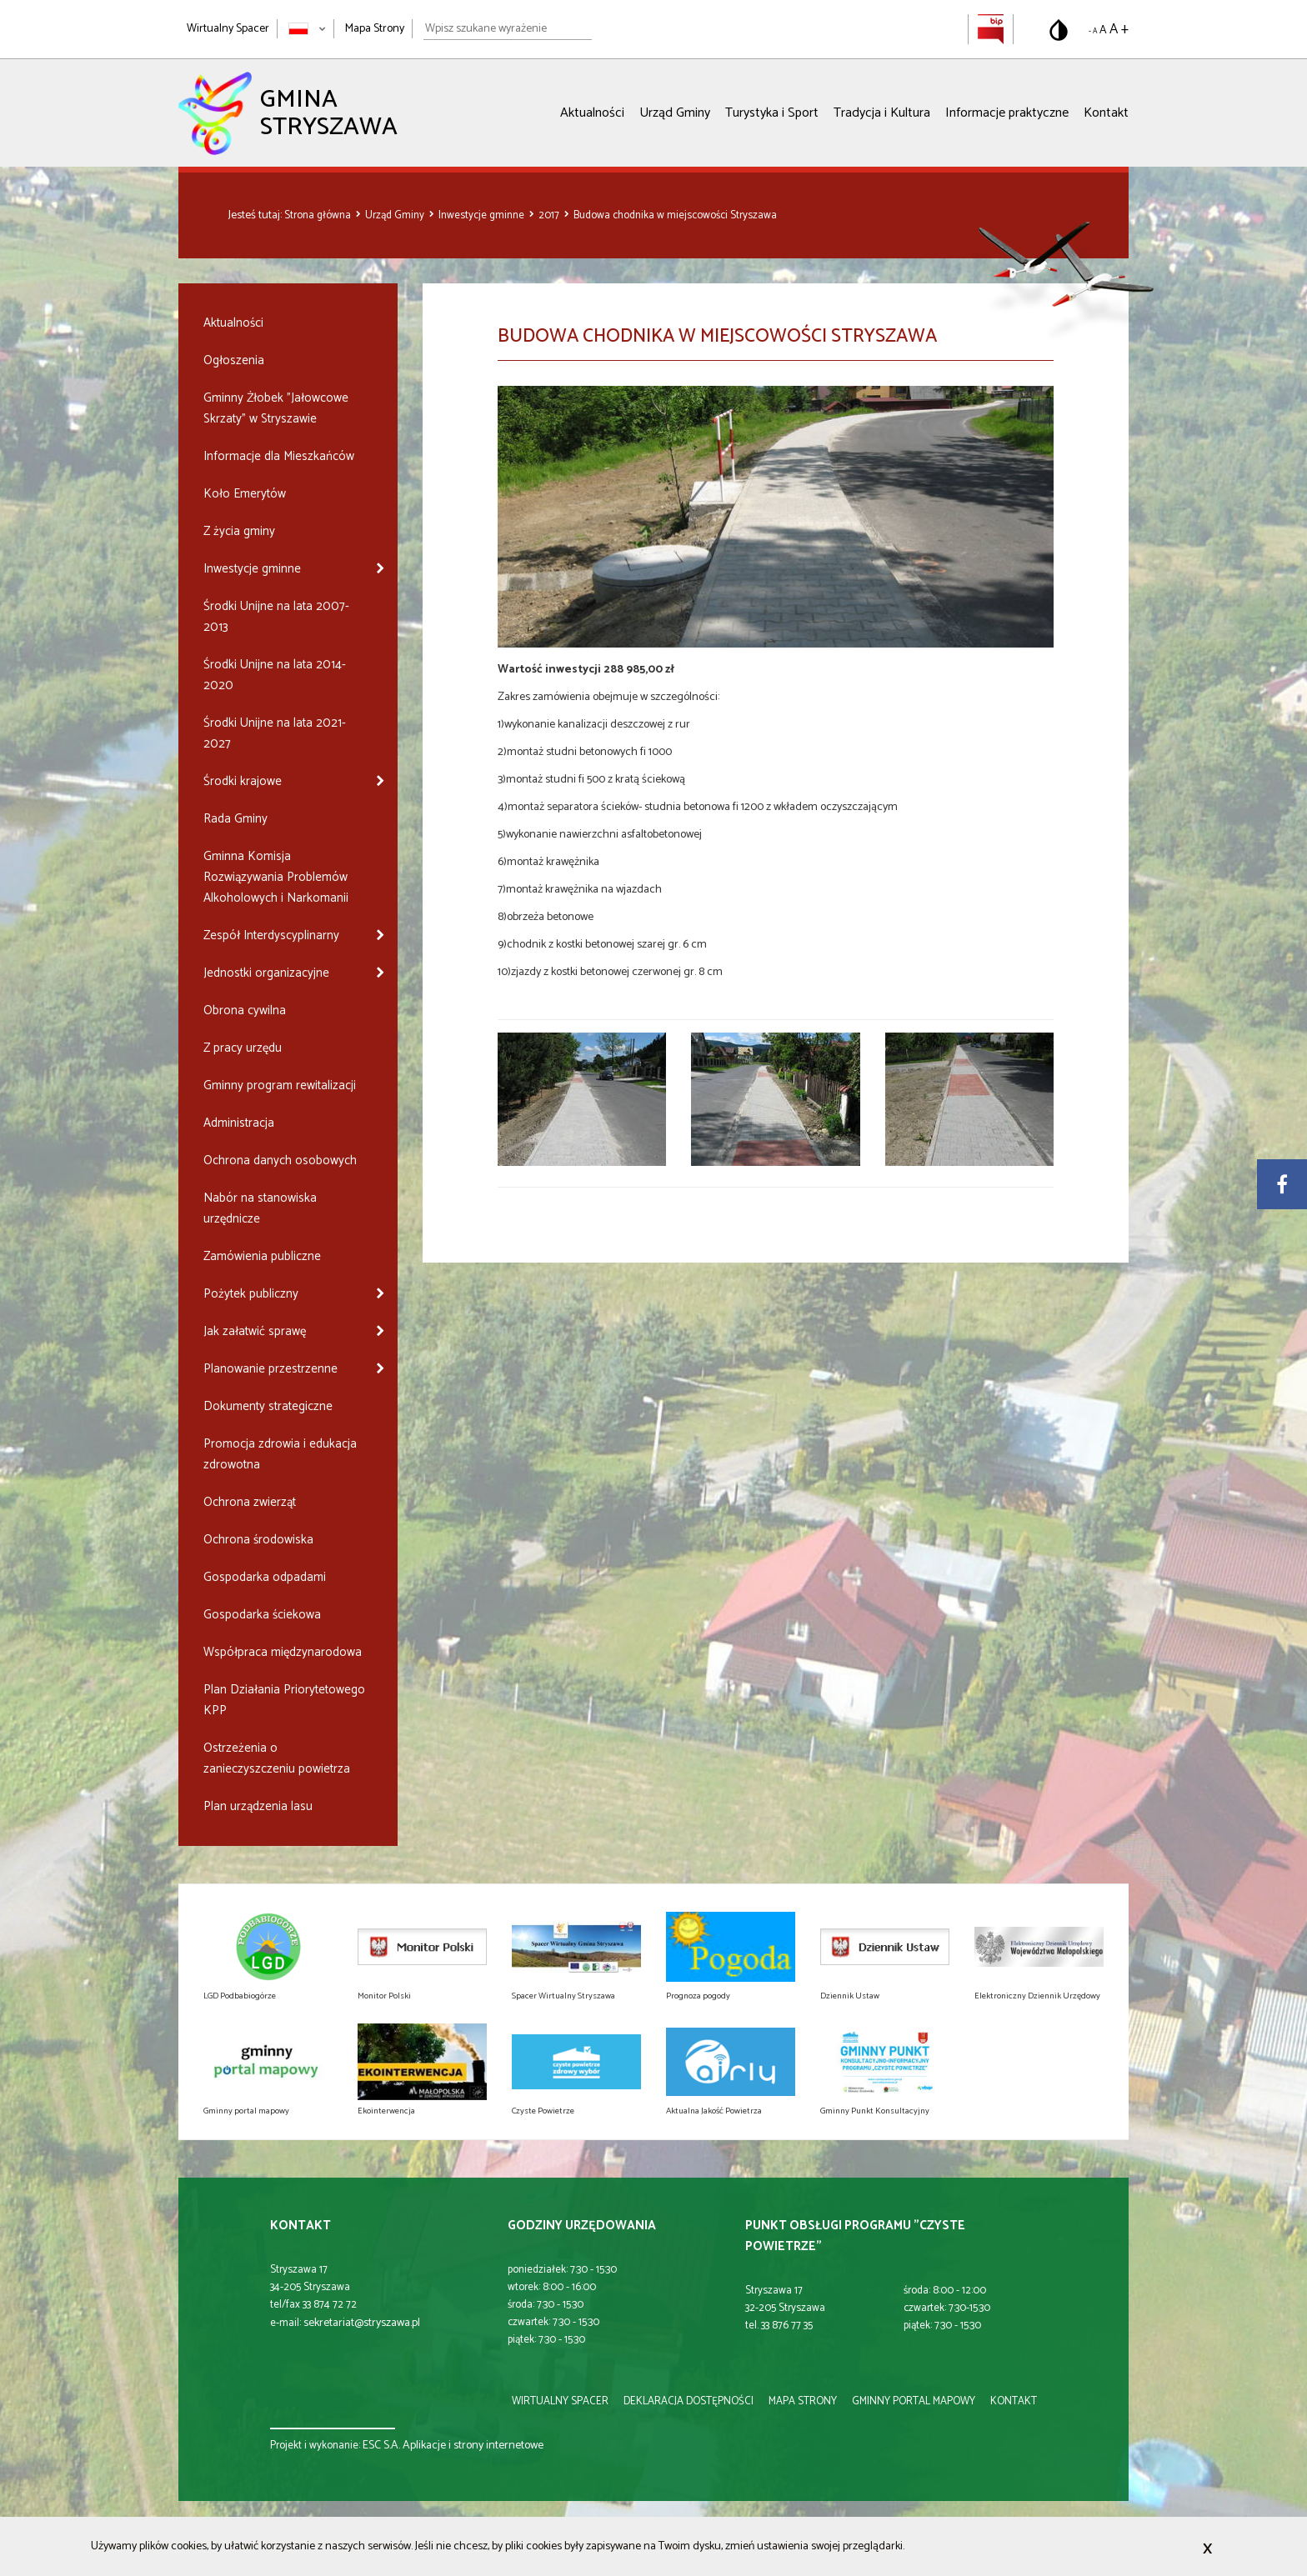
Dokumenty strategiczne (268, 1406)
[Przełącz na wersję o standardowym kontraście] (1058, 30)
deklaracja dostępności (688, 2401)
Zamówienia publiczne (262, 1256)
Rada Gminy (235, 818)
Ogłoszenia (233, 360)
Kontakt (1106, 113)
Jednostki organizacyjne (266, 973)
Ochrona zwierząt (249, 1502)
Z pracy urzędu (242, 1048)
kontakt (1013, 2401)
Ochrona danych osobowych (280, 1160)
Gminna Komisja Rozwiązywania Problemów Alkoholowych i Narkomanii (275, 877)
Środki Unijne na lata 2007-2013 (276, 617)
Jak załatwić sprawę (254, 1331)
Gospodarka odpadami (264, 1577)
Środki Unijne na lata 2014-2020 (274, 675)
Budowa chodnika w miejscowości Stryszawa (675, 215)
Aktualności (592, 113)
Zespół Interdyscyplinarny (271, 935)
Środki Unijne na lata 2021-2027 (274, 733)
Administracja (238, 1123)
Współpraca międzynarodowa (282, 1652)
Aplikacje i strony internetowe (473, 2445)
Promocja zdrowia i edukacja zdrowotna (280, 1454)
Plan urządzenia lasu (258, 1806)
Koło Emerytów (244, 493)
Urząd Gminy (674, 113)
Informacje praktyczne (1007, 113)
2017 (550, 215)
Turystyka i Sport (772, 113)
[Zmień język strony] (307, 28)
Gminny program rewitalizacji (279, 1085)
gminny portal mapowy (913, 2401)
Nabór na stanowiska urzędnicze (260, 1208)
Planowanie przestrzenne (270, 1368)
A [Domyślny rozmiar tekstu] (1103, 30)
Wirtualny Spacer (228, 28)
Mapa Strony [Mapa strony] (374, 28)
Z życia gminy (239, 531)
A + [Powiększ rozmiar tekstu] (1119, 29)
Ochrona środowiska (258, 1539)
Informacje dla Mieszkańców (278, 456)
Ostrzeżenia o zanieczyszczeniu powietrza (276, 1758)
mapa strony (803, 2401)
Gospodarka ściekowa (262, 1614)
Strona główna (318, 215)
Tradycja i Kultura (882, 113)
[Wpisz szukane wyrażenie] (507, 29)
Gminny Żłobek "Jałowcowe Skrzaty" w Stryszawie (275, 408)
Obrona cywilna (244, 1010)
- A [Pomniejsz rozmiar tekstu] (1093, 31)
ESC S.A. (381, 2445)
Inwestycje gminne (482, 215)
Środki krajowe (242, 781)
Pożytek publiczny (250, 1293)
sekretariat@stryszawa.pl (361, 2323)
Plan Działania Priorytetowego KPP (284, 1700)
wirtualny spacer (560, 2401)
